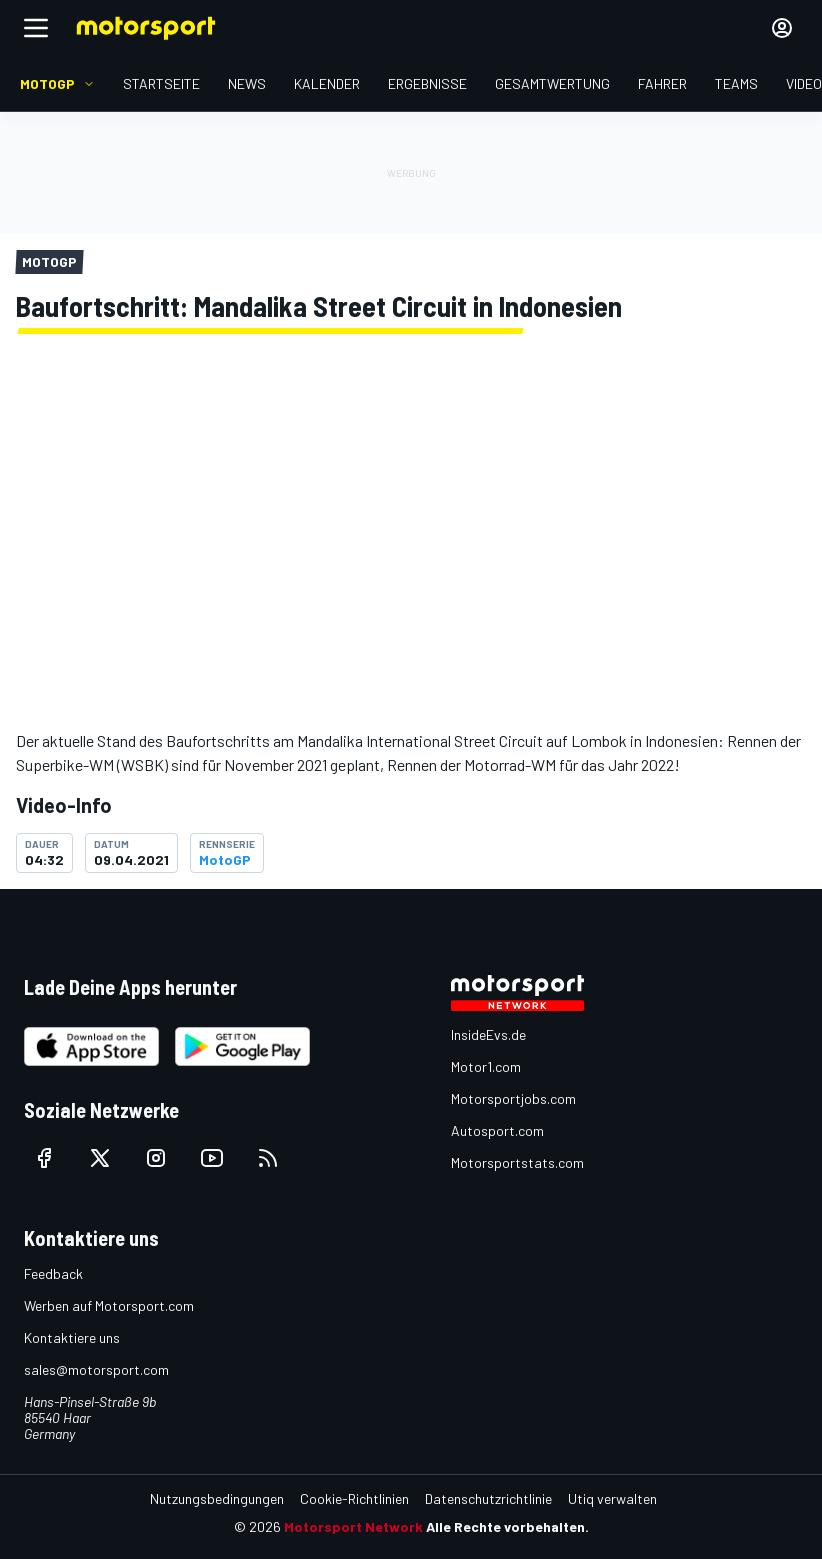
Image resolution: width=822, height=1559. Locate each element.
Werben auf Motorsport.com (109, 1305)
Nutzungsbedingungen (217, 1498)
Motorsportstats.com (517, 1162)
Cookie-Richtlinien (354, 1498)
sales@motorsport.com (96, 1369)
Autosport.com (497, 1130)
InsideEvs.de (488, 1034)
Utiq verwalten (612, 1498)
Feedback (53, 1273)
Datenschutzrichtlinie (488, 1498)
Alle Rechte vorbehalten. (507, 1526)
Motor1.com (486, 1066)
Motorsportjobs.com (513, 1098)
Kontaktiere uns (72, 1337)
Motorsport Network (353, 1526)
